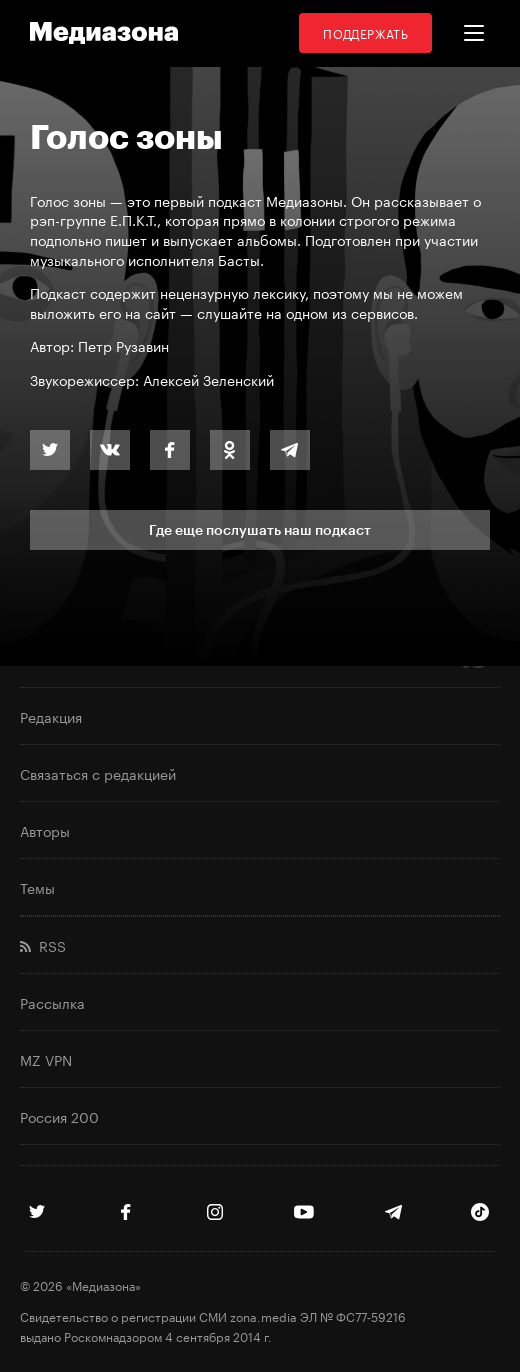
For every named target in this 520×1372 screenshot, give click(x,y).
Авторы (45, 830)
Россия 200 (59, 1116)
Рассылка (52, 1002)
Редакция (51, 716)
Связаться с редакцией (98, 773)
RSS (43, 945)
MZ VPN (46, 1059)
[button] (474, 33)
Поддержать (365, 32)
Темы (37, 887)
